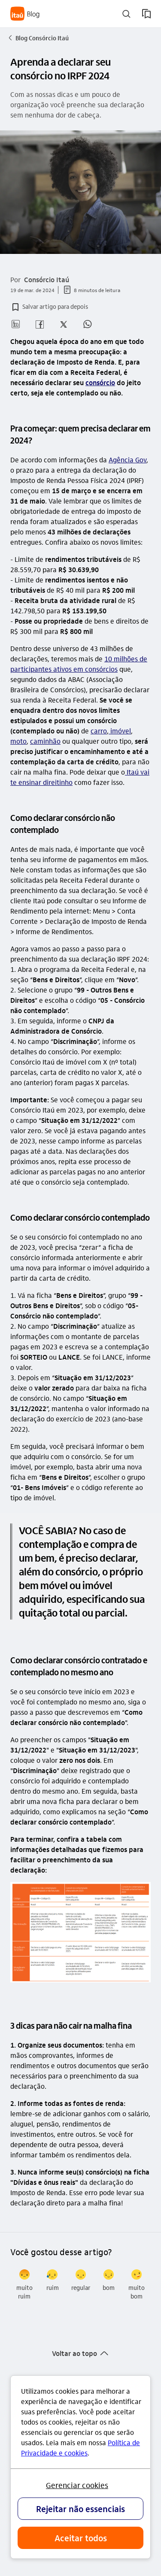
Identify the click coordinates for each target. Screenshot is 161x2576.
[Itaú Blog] (25, 13)
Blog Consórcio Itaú (38, 38)
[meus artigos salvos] (146, 13)
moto (18, 740)
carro (99, 730)
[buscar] (126, 14)
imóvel (120, 730)
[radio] (24, 2284)
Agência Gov (127, 459)
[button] (49, 307)
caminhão (45, 740)
